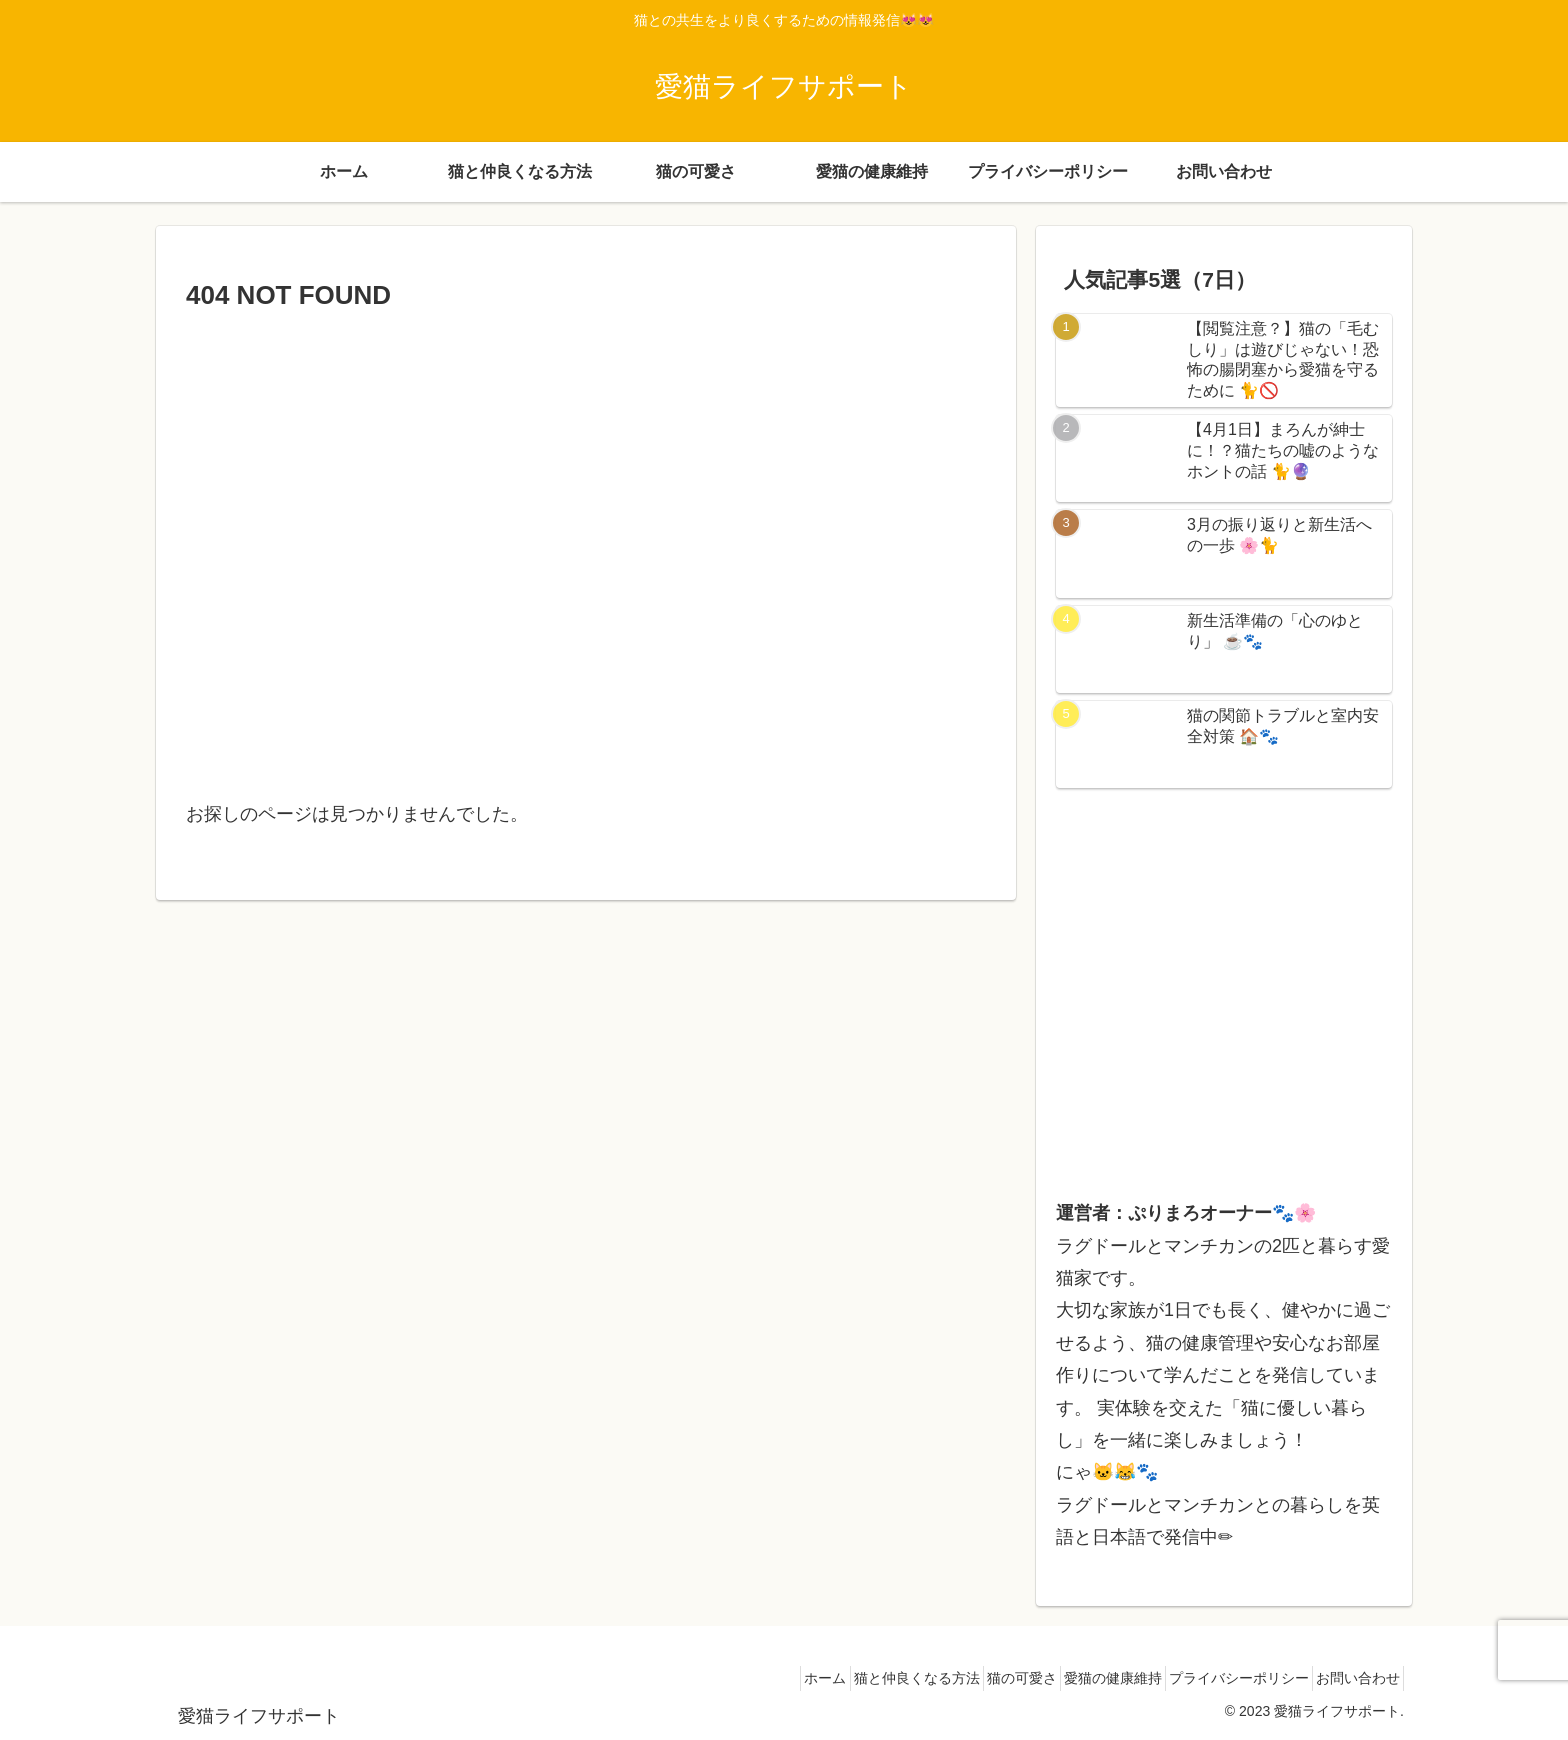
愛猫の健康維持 (1078, 1678)
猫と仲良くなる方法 (854, 1678)
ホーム (749, 1678)
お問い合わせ (1351, 1678)
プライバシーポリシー (1218, 1678)
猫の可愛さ (973, 1678)
